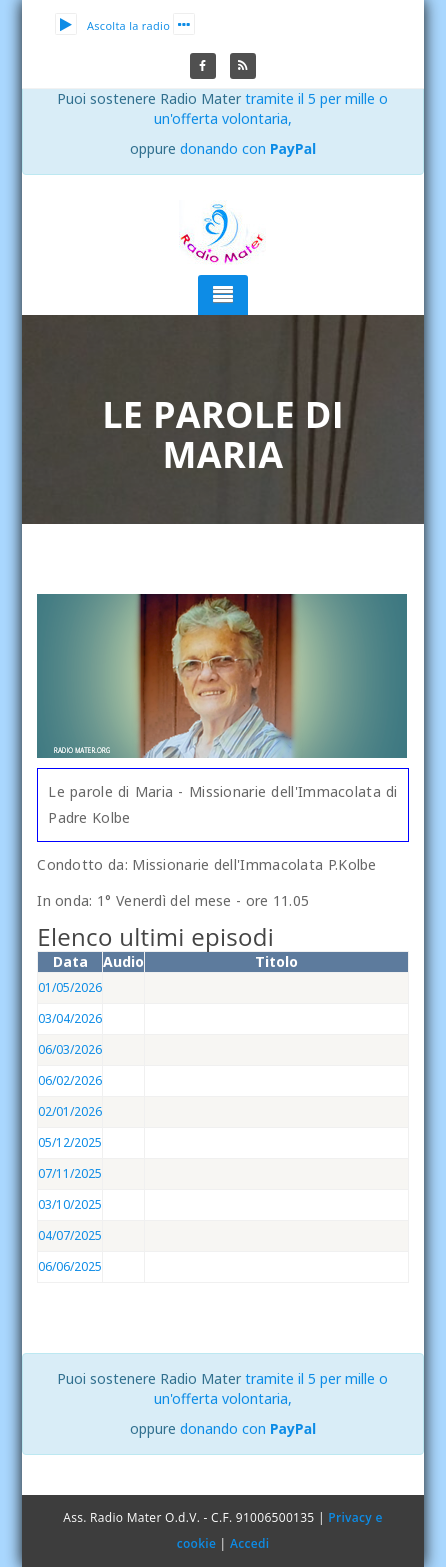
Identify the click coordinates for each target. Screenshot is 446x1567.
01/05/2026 (70, 987)
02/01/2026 (70, 1111)
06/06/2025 (70, 1266)
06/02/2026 (70, 1080)
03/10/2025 (70, 1204)
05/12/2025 (70, 1142)
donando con (248, 148)
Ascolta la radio (112, 25)
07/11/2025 (70, 1173)
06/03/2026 (70, 1049)
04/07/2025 (70, 1235)
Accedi (249, 1543)
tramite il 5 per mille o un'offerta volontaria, (271, 108)
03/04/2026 (70, 1018)
